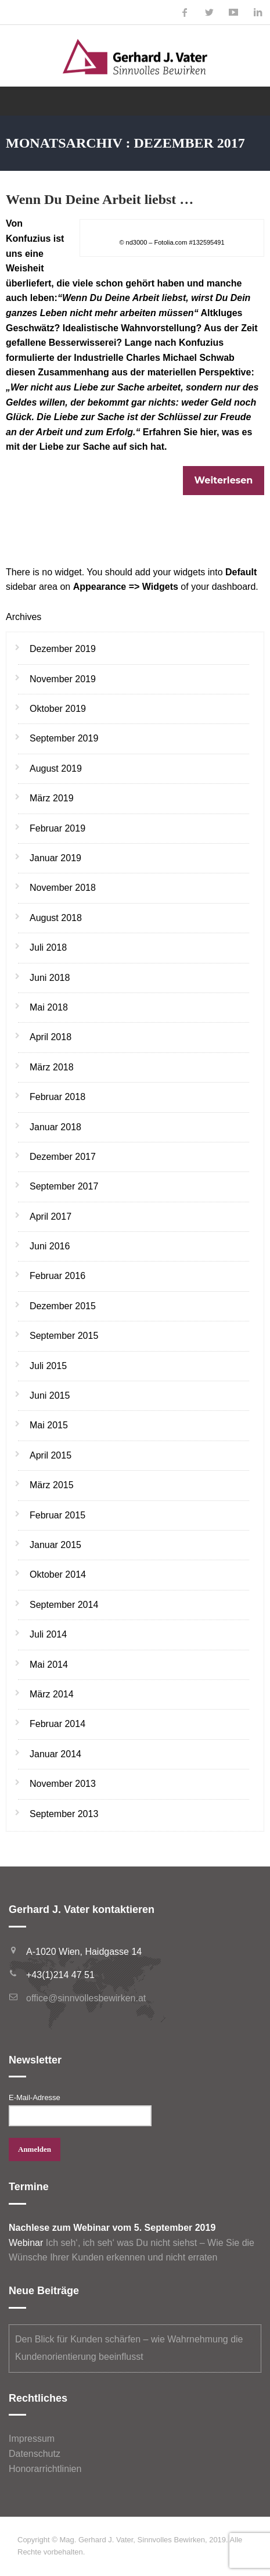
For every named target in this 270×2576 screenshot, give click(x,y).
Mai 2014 (49, 1664)
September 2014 (64, 1605)
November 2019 (63, 679)
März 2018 (52, 1067)
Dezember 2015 (63, 1306)
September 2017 (64, 1186)
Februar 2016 (57, 1276)
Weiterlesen (224, 480)
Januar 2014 (55, 1754)
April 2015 (50, 1455)
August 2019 (56, 768)
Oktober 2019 (58, 709)
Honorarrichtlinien (45, 2469)
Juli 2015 (48, 1366)
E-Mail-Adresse (34, 2097)
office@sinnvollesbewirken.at (86, 1998)
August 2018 (56, 918)
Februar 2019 (57, 828)
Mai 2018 (49, 1007)
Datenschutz (34, 2454)
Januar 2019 (55, 858)
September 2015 (64, 1336)
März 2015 (52, 1485)
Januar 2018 (55, 1127)
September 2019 (64, 738)
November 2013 (63, 1784)
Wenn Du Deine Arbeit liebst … (99, 199)
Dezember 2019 (63, 649)
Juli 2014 (48, 1634)
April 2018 (50, 1037)
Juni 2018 (50, 978)
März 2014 (52, 1694)
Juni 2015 (50, 1395)
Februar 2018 (57, 1097)
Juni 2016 (50, 1246)
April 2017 (50, 1216)
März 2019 (52, 798)
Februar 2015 (57, 1515)
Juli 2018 (48, 947)
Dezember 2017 (63, 1157)
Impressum (32, 2439)
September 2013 (64, 1814)
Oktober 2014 (58, 1574)
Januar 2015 (55, 1545)
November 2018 (63, 888)
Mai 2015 (49, 1425)
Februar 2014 (57, 1724)
